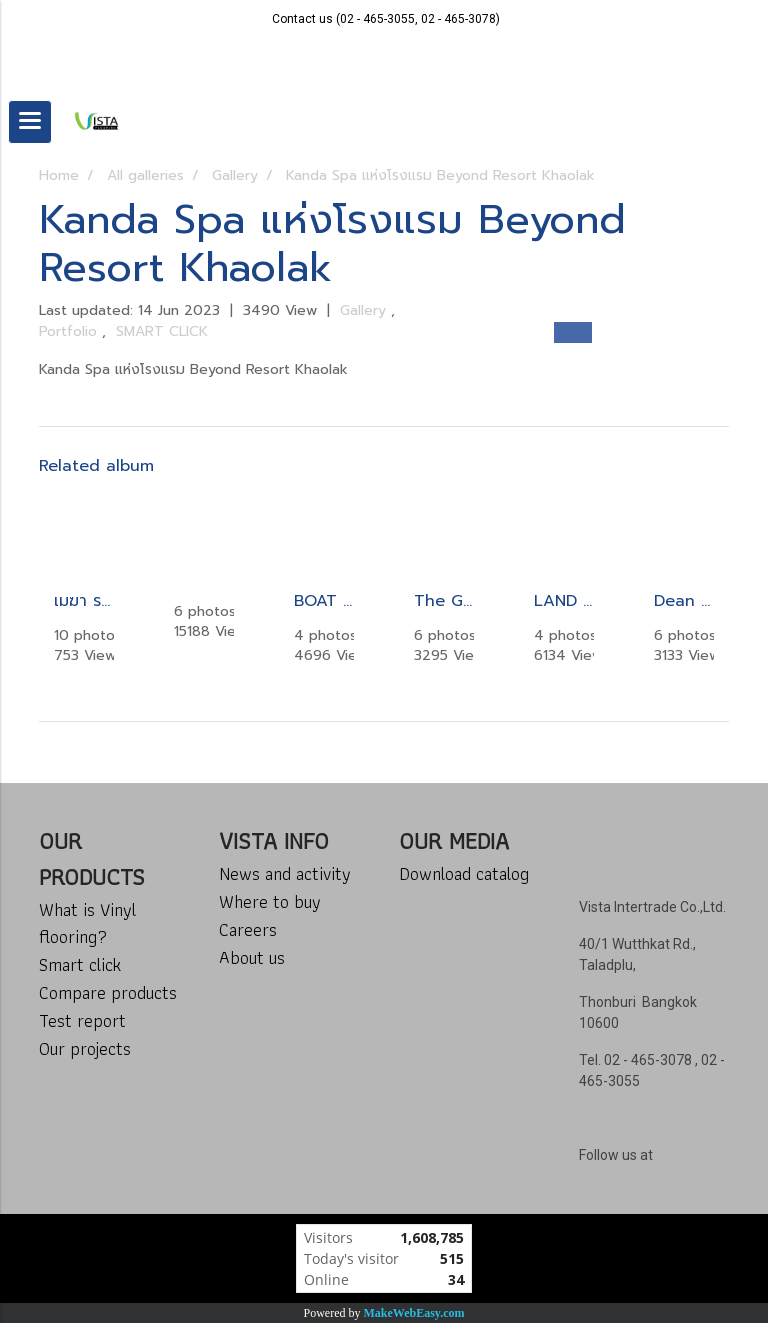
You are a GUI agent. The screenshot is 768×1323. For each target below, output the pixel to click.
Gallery (365, 310)
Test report (82, 1020)
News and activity (285, 873)
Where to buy (270, 901)
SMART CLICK (162, 331)
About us (252, 957)
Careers (248, 929)
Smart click (80, 964)
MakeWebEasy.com (414, 1313)
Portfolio (70, 331)
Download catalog (464, 873)
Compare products (108, 992)
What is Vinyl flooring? (87, 923)
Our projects (85, 1048)
